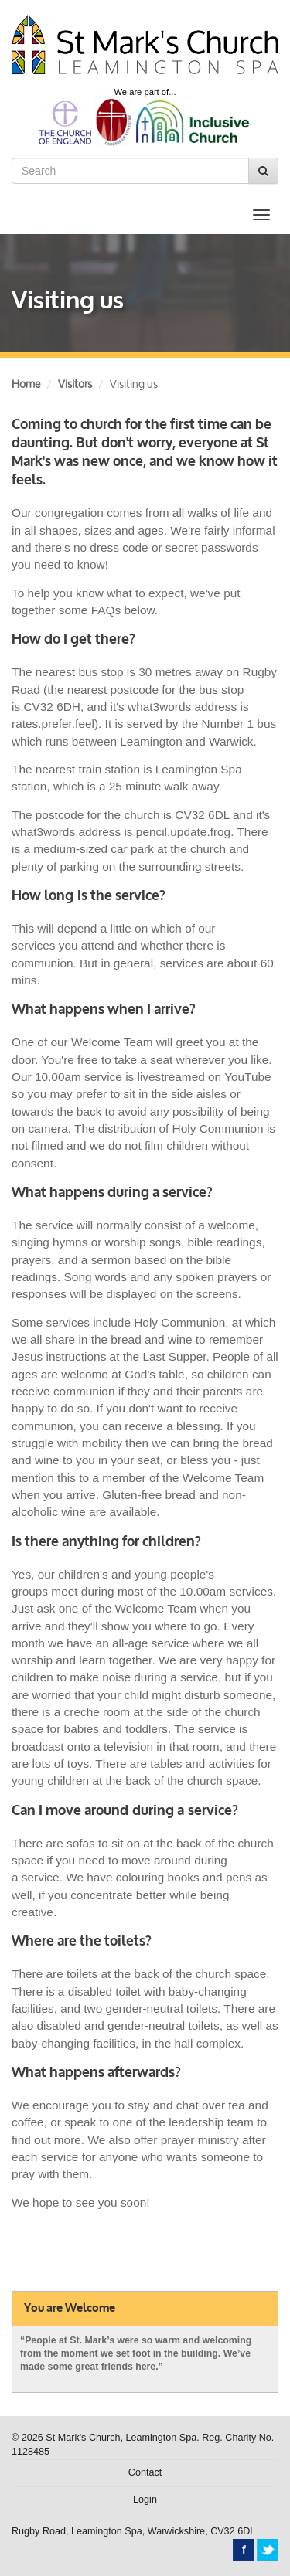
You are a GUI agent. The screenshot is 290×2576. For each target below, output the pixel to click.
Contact (145, 2472)
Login (145, 2499)
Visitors (75, 383)
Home (26, 383)
